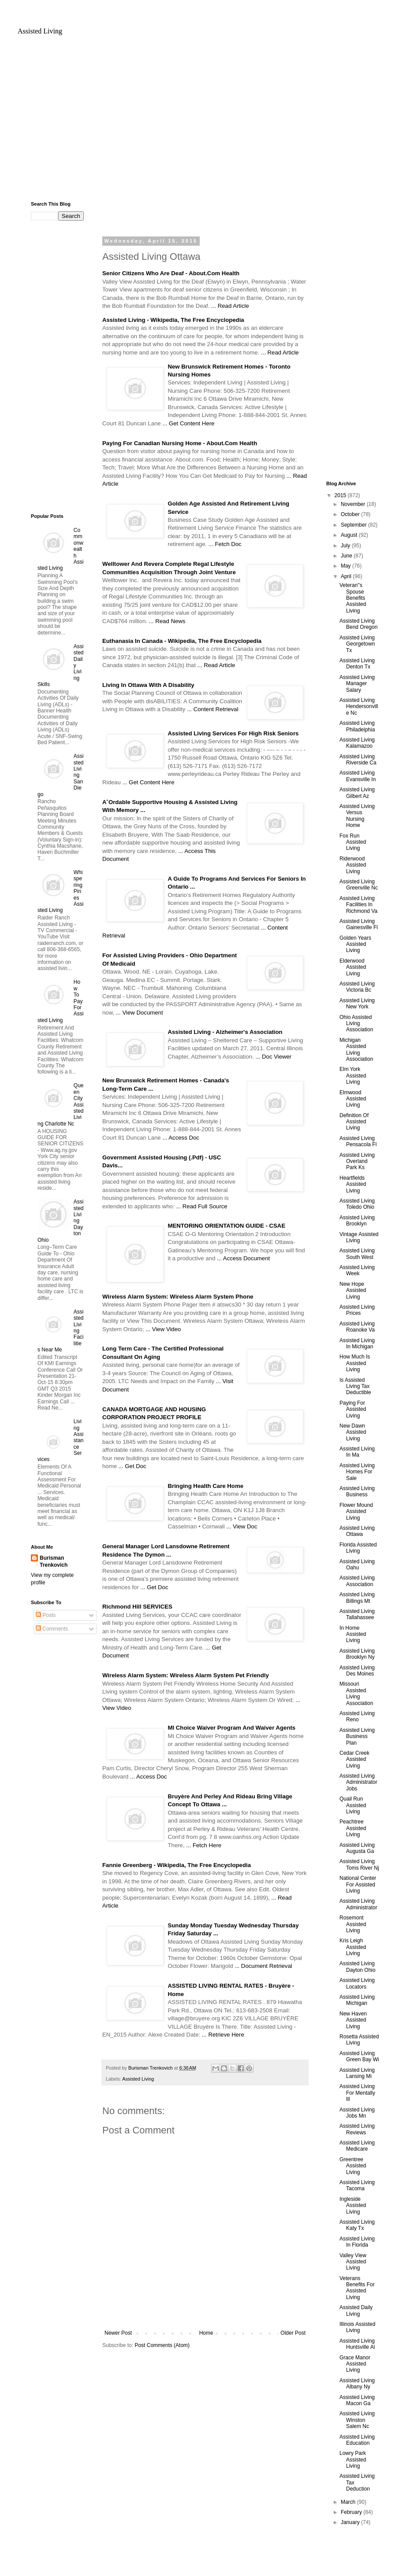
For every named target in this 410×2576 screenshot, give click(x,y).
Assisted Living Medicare (357, 2146)
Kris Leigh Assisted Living (352, 1947)
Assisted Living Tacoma (357, 2185)
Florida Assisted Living (358, 1548)
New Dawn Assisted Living (352, 1432)
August (350, 535)
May (346, 566)
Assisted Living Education (357, 2440)
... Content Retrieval (213, 709)
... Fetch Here (203, 1845)
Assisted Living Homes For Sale (357, 1471)
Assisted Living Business (357, 1491)
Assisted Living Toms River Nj (359, 1864)
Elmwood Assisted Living (352, 1098)
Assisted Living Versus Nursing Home (357, 815)
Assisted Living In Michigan (357, 1343)
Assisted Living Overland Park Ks (357, 1161)
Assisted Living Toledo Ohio (357, 1204)
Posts (46, 1615)
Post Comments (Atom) (162, 2345)
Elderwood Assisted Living (352, 967)
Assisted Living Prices (357, 1310)
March (349, 2502)
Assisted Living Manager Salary (357, 683)
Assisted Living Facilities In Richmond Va (358, 904)
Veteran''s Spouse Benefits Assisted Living (352, 598)
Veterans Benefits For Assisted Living (357, 2287)
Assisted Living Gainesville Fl (358, 924)
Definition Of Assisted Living (354, 1121)
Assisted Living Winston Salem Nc (357, 2419)
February (352, 2512)
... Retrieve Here (223, 2034)
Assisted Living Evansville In (357, 776)
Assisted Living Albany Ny (357, 2383)
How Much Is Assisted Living (354, 1363)
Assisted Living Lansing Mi (357, 2073)
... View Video (163, 1329)
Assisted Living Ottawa (357, 1531)
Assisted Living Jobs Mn (357, 2113)
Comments (52, 1629)
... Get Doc (132, 1466)
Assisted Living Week (357, 1270)
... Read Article (230, 306)
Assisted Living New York (357, 1003)
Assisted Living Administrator (358, 1904)
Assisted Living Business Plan (357, 1736)
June (347, 556)
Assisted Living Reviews (357, 2129)
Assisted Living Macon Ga (357, 2400)
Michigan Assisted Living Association (356, 1049)
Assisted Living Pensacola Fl (357, 1141)
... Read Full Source (201, 1206)
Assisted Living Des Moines (357, 1670)
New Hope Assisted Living (352, 1290)
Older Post (293, 2333)
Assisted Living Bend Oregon (358, 624)
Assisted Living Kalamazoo (357, 743)
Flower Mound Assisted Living (356, 1511)
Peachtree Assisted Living (352, 1828)
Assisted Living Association (357, 1581)
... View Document (139, 1012)
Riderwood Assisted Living (352, 865)
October (351, 514)
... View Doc (241, 1526)
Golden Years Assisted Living (355, 944)
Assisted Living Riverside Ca (357, 759)
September (354, 525)
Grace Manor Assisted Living (354, 2364)
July (346, 546)
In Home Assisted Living (352, 1634)
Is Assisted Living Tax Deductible (355, 1386)
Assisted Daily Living (356, 2310)
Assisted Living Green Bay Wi (359, 2056)
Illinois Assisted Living (357, 2327)
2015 (341, 495)
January (351, 2522)
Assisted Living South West (357, 1253)
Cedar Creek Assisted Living (354, 1759)
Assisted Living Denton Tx (357, 663)
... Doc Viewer (273, 1056)
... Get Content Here (188, 423)
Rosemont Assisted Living (352, 1924)
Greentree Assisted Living (352, 2165)
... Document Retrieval (263, 1966)
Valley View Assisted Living (352, 2261)
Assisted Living (40, 31)
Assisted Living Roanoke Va (357, 1327)
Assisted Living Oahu (357, 1564)
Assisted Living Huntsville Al (357, 2344)
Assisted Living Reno (357, 1716)
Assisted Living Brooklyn (357, 1220)
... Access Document (243, 1258)
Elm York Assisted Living (352, 1075)
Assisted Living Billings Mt (357, 1597)
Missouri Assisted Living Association (356, 1693)
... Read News (167, 621)
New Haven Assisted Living (353, 2020)
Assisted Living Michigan (357, 2000)
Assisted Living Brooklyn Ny (357, 1654)
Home (206, 2333)
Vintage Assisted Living (359, 1237)
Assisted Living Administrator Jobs (358, 1782)
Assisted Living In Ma (357, 1452)
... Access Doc (180, 1137)
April (347, 576)
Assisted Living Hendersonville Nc (358, 706)
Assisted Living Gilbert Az (357, 792)
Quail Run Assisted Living (352, 1805)
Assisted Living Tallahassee (357, 1614)
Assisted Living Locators (357, 1983)
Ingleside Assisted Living (352, 2205)
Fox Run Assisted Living (352, 842)
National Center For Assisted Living (357, 1884)
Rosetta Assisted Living (359, 2039)
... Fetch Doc (225, 544)
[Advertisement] (205, 122)
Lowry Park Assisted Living (352, 2459)
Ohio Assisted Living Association (356, 1023)
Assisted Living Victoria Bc (357, 987)
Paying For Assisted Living (352, 1409)
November (354, 504)
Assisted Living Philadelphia (357, 726)
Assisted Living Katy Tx (357, 2225)
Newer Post (118, 2333)
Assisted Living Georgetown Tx (357, 644)
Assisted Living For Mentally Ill (357, 2092)
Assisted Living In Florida (357, 2242)
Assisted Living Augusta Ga (357, 1848)
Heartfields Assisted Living (352, 1184)
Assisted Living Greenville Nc (358, 884)
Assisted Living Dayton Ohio (357, 1966)
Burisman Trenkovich (53, 1561)
